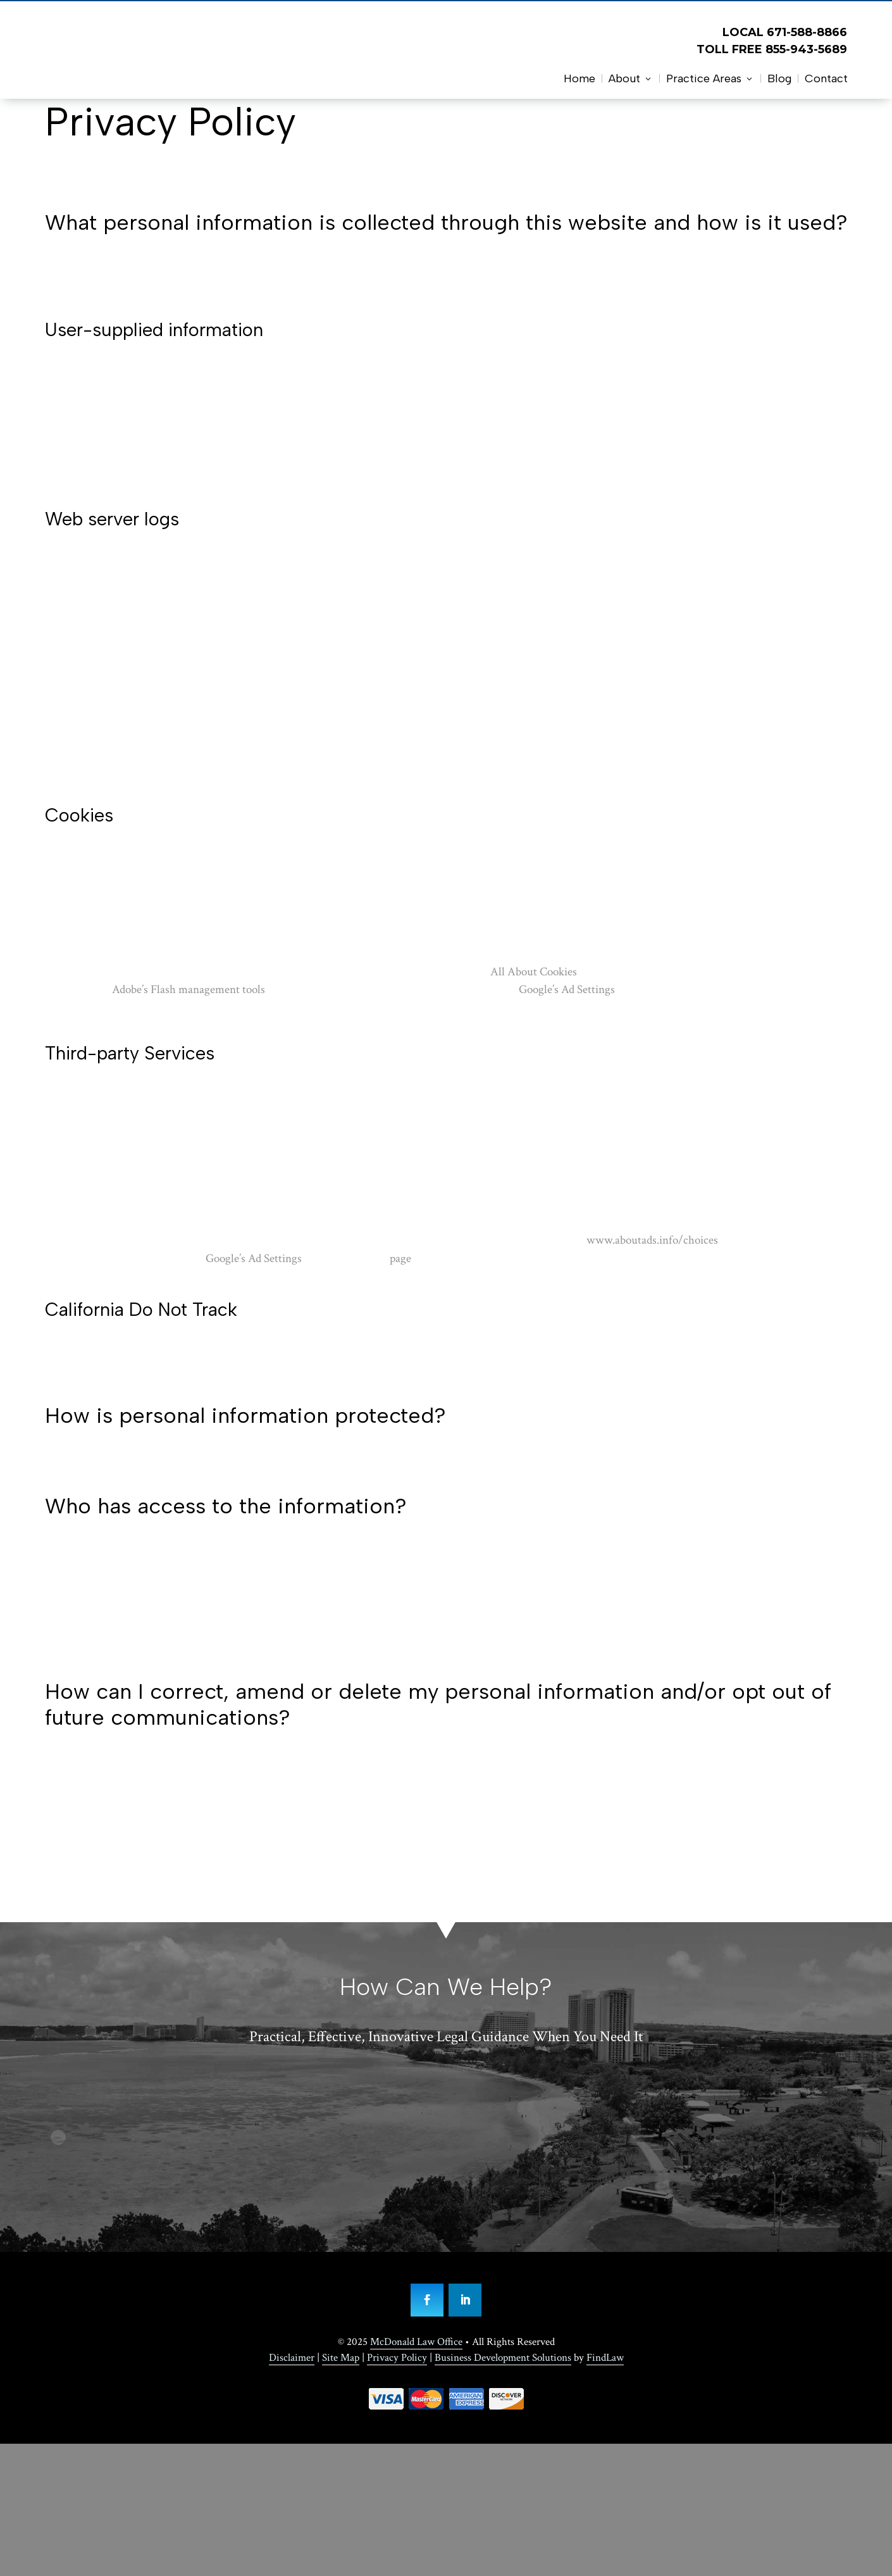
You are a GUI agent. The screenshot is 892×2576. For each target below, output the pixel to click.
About (624, 78)
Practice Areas (703, 78)
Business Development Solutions (503, 2358)
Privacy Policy (397, 2358)
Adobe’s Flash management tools (188, 989)
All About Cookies (533, 972)
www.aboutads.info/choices (652, 1240)
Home (579, 78)
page (400, 1258)
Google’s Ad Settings (567, 989)
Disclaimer (291, 2358)
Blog (779, 78)
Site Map (340, 2358)
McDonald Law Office (416, 2342)
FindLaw (605, 2358)
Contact (826, 78)
